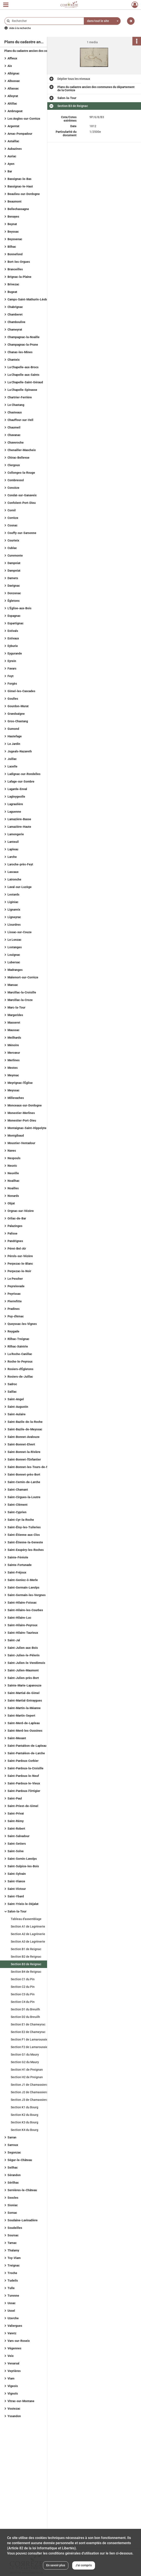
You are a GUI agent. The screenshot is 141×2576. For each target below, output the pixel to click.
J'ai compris (83, 2565)
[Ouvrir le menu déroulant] (5, 5)
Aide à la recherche (20, 28)
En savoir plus (55, 2565)
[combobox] (102, 21)
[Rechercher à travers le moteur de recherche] (46, 21)
